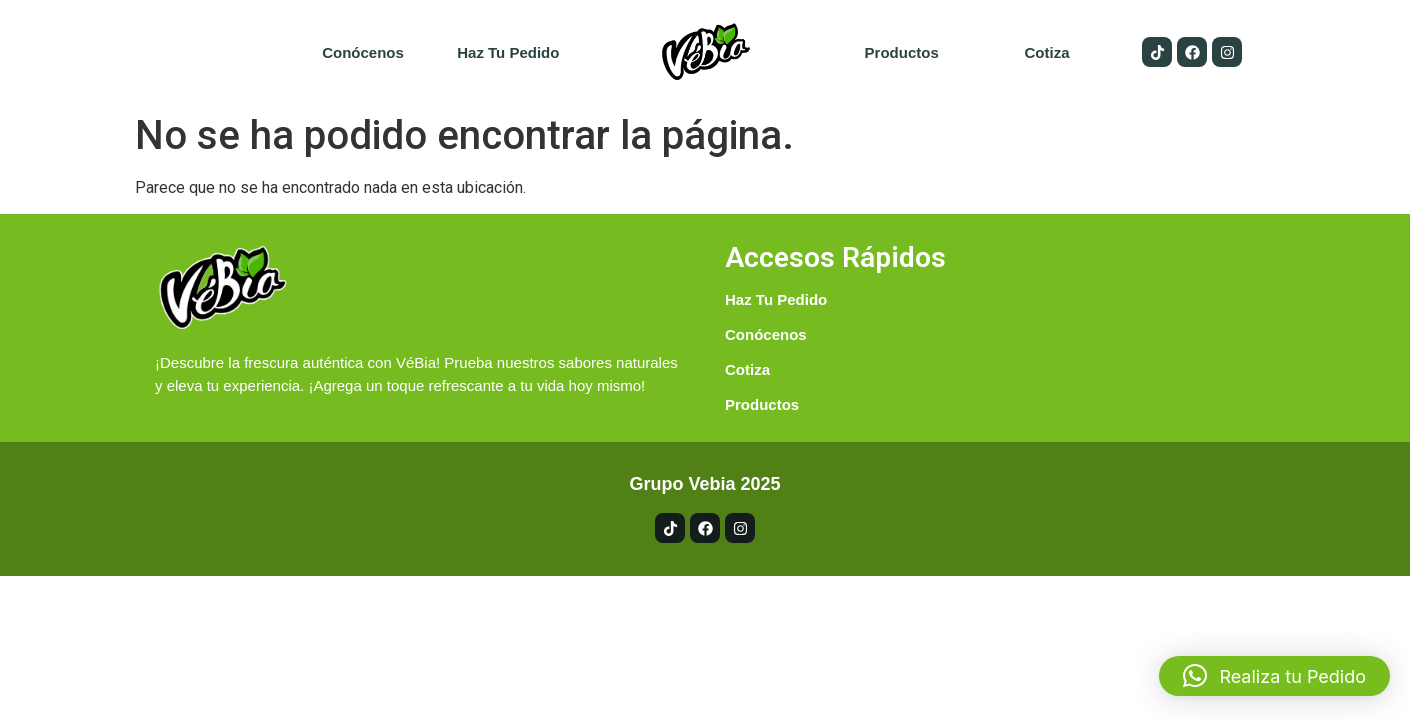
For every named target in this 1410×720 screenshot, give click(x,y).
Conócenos (363, 52)
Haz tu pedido (508, 52)
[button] (1274, 676)
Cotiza (1046, 52)
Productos (902, 52)
